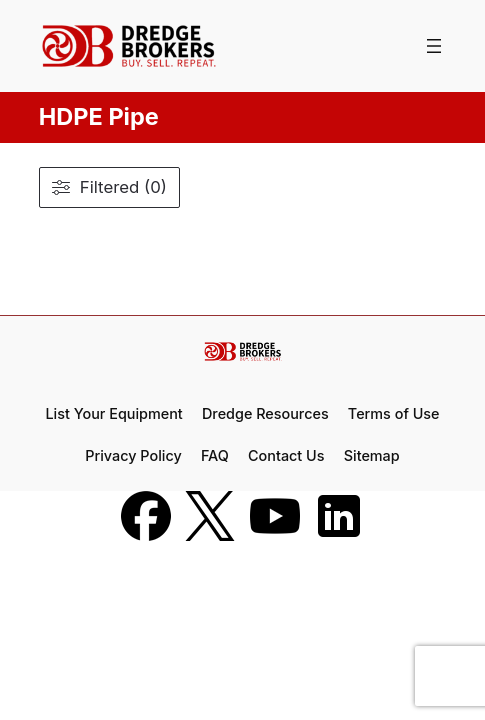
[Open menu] (434, 46)
